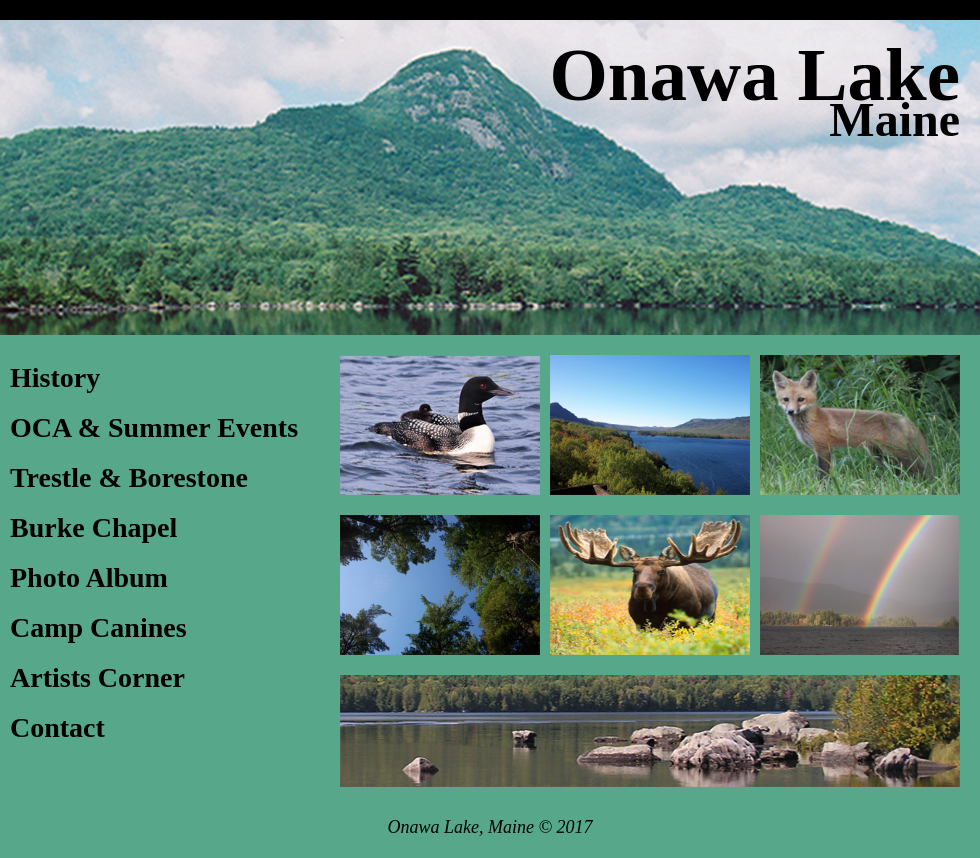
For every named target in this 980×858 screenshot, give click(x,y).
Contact (57, 727)
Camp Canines (98, 627)
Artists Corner (97, 677)
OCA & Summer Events (154, 427)
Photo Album (89, 577)
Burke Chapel (93, 527)
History (55, 377)
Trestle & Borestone (129, 477)
